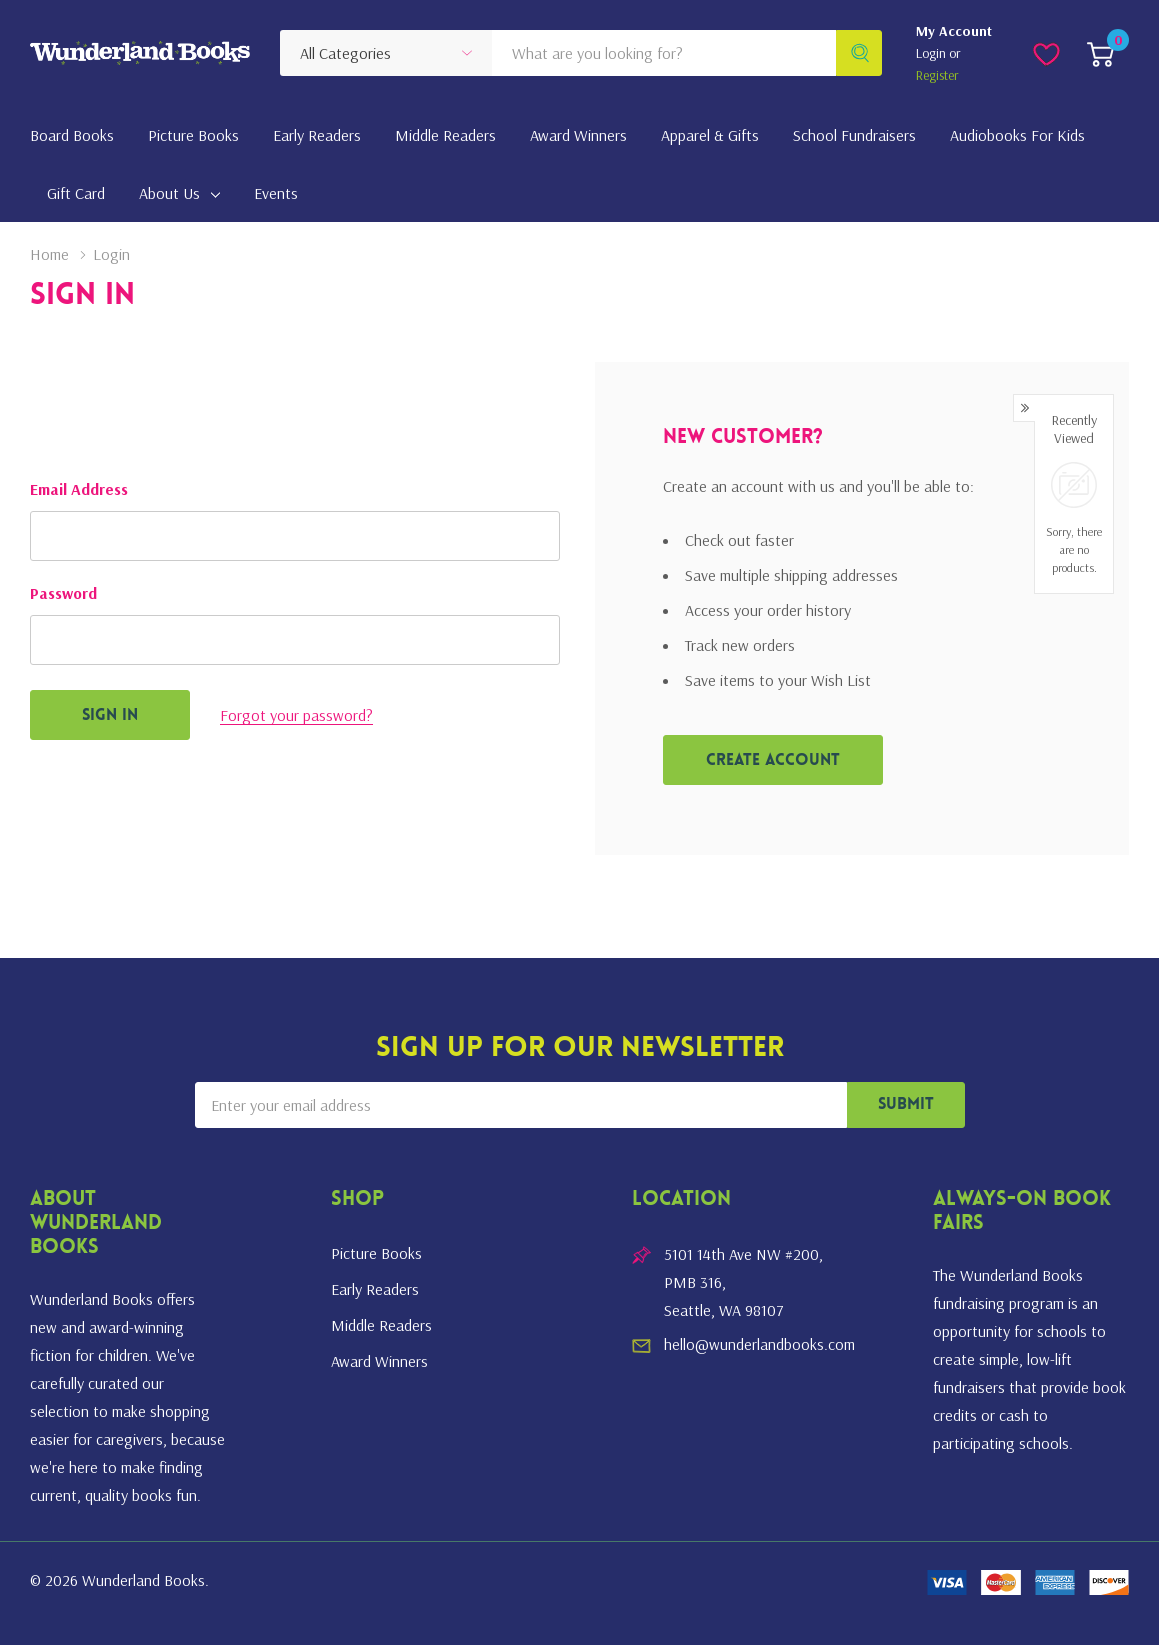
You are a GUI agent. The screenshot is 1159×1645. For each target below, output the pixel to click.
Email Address (79, 489)
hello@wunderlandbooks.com (759, 1344)
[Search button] (859, 53)
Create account (773, 761)
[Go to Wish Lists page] (1046, 53)
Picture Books (376, 1253)
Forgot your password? (296, 715)
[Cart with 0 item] (1100, 53)
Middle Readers (381, 1325)
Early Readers (375, 1289)
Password (63, 593)
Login (932, 53)
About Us (169, 193)
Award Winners (379, 1361)
